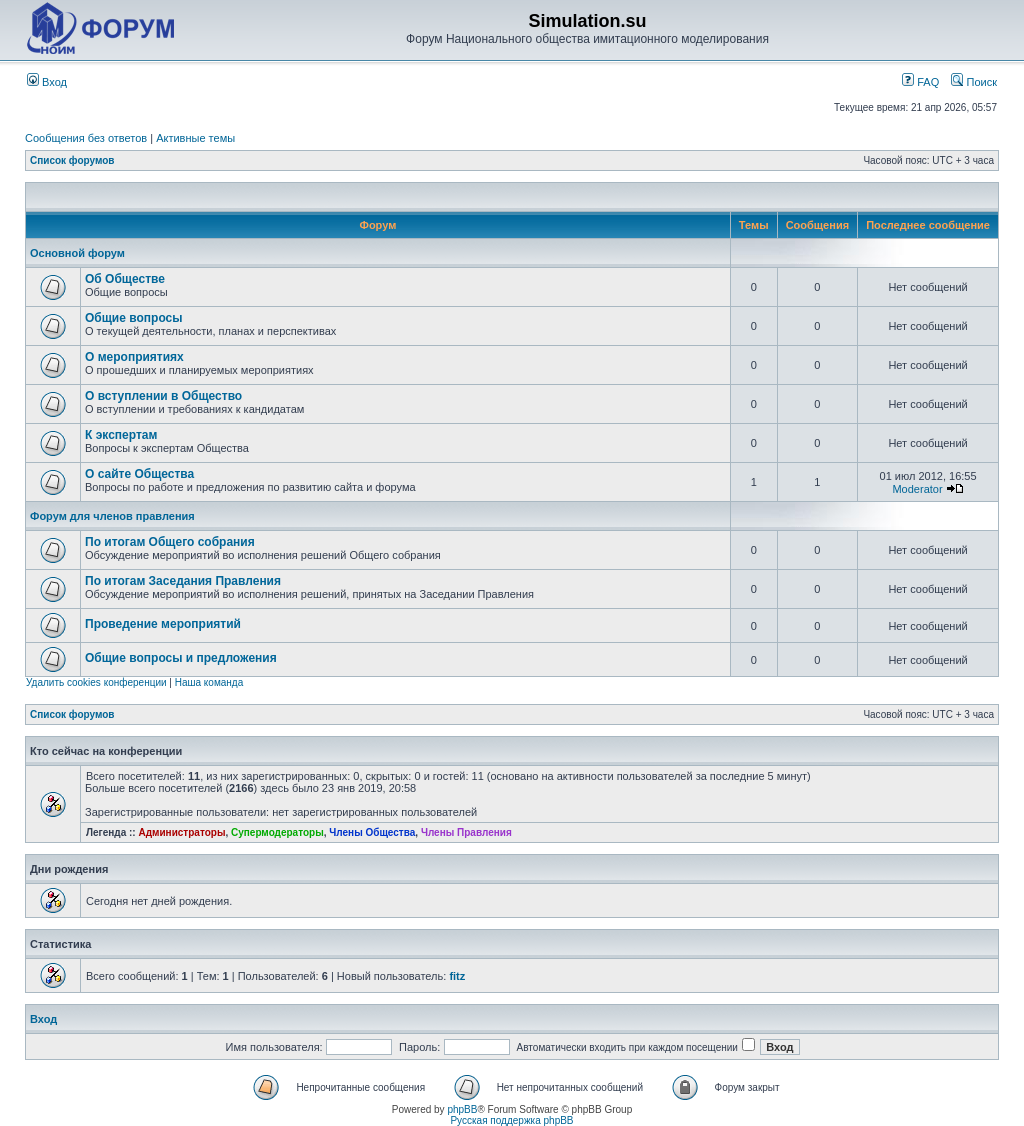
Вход (47, 82)
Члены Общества (372, 832)
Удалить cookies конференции (96, 682)
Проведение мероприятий (163, 624)
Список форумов (72, 160)
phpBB (462, 1109)
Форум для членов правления (112, 516)
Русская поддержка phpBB (511, 1120)
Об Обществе (125, 279)
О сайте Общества (139, 474)
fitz (457, 976)
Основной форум (77, 253)
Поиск (974, 82)
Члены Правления (466, 832)
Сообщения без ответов (86, 138)
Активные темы (195, 138)
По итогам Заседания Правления (183, 581)
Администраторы (181, 832)
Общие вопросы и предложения (181, 658)
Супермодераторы (277, 832)
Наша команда (209, 682)
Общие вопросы (133, 318)
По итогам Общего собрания (170, 542)
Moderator (917, 489)
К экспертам (121, 435)
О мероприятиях (134, 357)
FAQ (920, 82)
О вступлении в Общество (163, 396)
